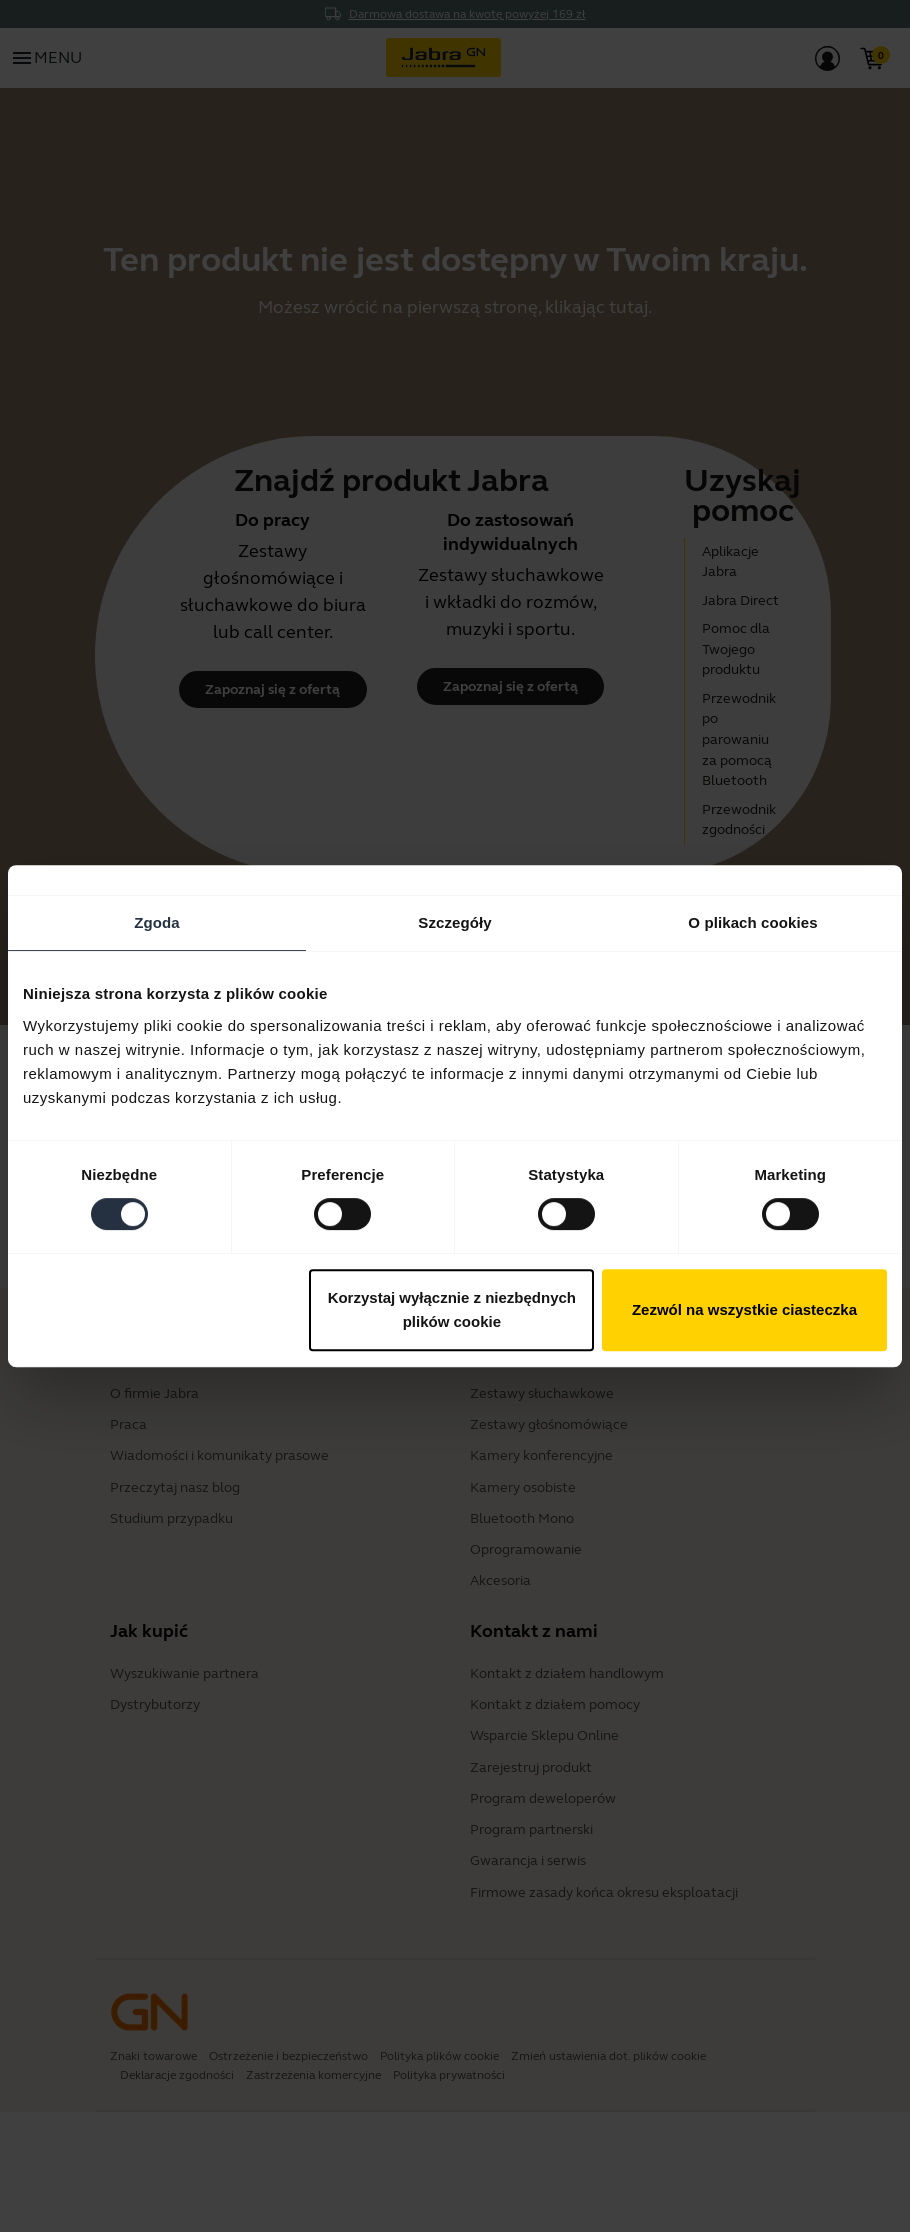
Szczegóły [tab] (454, 922)
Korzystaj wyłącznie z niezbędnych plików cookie (452, 1309)
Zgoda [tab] (157, 922)
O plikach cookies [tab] (752, 922)
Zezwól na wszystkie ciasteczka (744, 1309)
